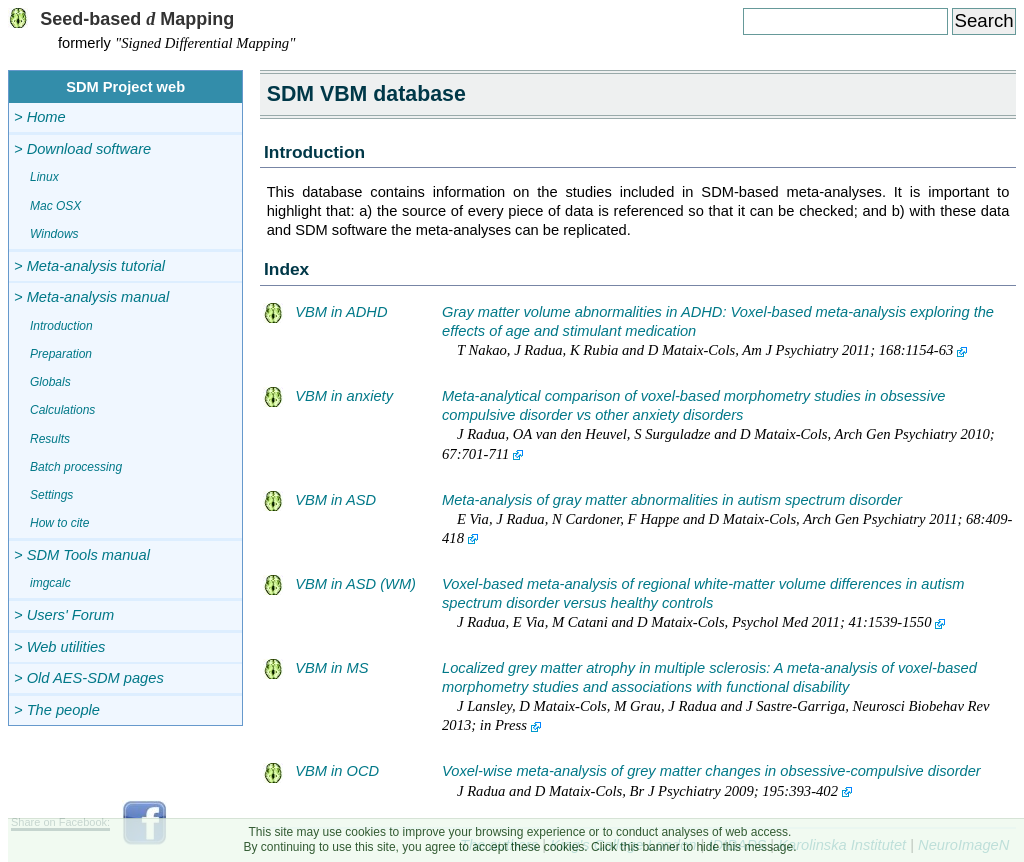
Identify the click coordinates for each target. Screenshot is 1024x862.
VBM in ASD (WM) (339, 584)
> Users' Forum (64, 615)
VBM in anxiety (328, 396)
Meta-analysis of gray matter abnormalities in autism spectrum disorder (672, 500)
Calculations (62, 410)
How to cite (59, 523)
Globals (50, 382)
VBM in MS (316, 668)
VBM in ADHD (325, 312)
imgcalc (50, 583)
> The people (57, 710)
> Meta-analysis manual (91, 297)
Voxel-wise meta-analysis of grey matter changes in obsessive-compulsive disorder (711, 771)
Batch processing (76, 467)
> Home (40, 117)
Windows (54, 234)
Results (50, 439)
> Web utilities (59, 647)
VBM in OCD (321, 771)
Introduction (61, 326)
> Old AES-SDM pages (89, 678)
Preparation (61, 354)
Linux (44, 177)
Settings (51, 495)
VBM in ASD (319, 500)
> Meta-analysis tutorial (89, 266)
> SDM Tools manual (82, 555)
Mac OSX (55, 206)
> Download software (82, 149)
